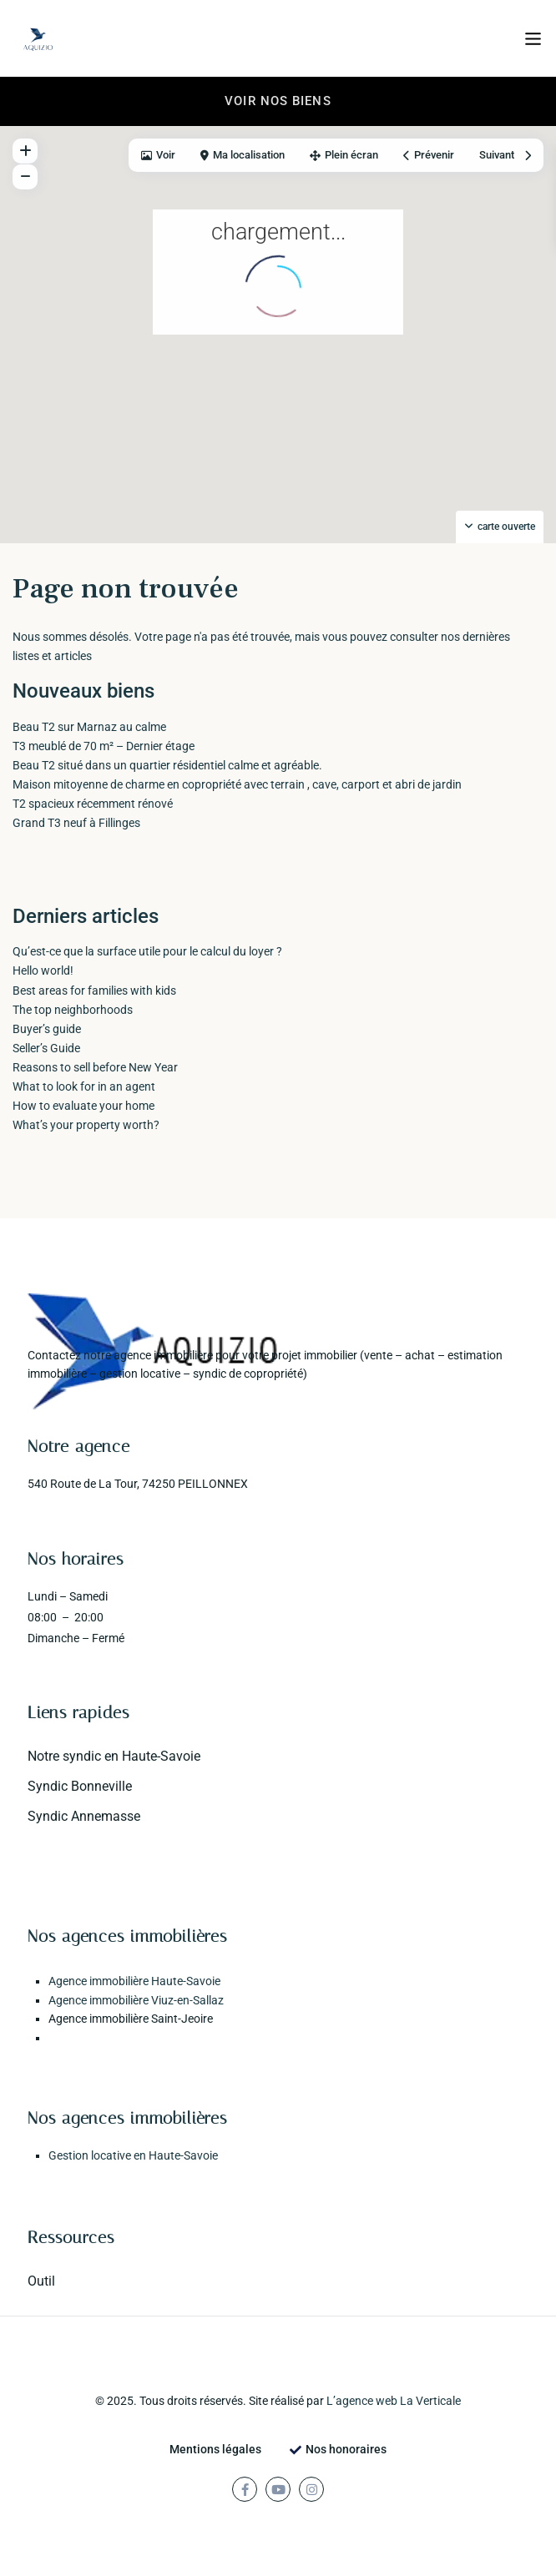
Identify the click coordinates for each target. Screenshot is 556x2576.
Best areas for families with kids (94, 990)
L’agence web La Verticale (393, 2400)
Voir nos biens (278, 101)
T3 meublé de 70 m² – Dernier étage (104, 746)
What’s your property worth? (86, 1125)
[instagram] (311, 2489)
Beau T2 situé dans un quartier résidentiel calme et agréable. (167, 765)
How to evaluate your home (83, 1105)
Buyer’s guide (47, 1029)
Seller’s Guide (46, 1048)
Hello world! (43, 970)
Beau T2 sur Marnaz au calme (89, 726)
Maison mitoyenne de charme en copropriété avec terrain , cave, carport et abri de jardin (237, 784)
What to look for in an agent (84, 1086)
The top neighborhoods (73, 1009)
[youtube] (278, 2489)
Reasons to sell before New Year (95, 1067)
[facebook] (244, 2489)
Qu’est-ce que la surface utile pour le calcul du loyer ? (147, 951)
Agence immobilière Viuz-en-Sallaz (136, 2000)
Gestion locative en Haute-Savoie (133, 2155)
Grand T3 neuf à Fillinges (76, 822)
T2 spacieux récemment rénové (93, 803)
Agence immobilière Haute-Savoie (134, 1981)
